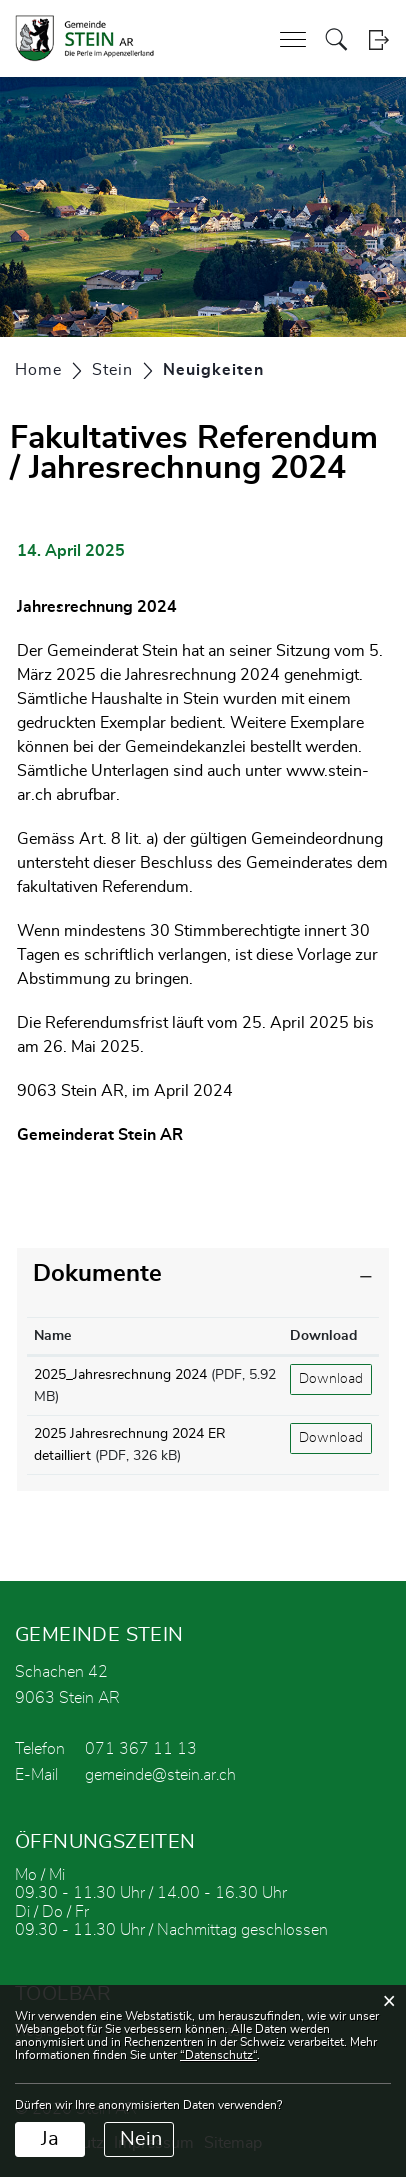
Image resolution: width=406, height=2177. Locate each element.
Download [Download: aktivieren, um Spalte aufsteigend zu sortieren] (323, 1336)
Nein (141, 2139)
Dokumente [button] (97, 1274)
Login (378, 39)
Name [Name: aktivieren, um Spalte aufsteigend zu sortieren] (52, 1336)
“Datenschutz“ (218, 2055)
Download (331, 1379)
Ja (50, 2139)
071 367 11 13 (141, 1749)
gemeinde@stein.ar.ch (160, 1775)
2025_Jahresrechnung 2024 (120, 1375)
